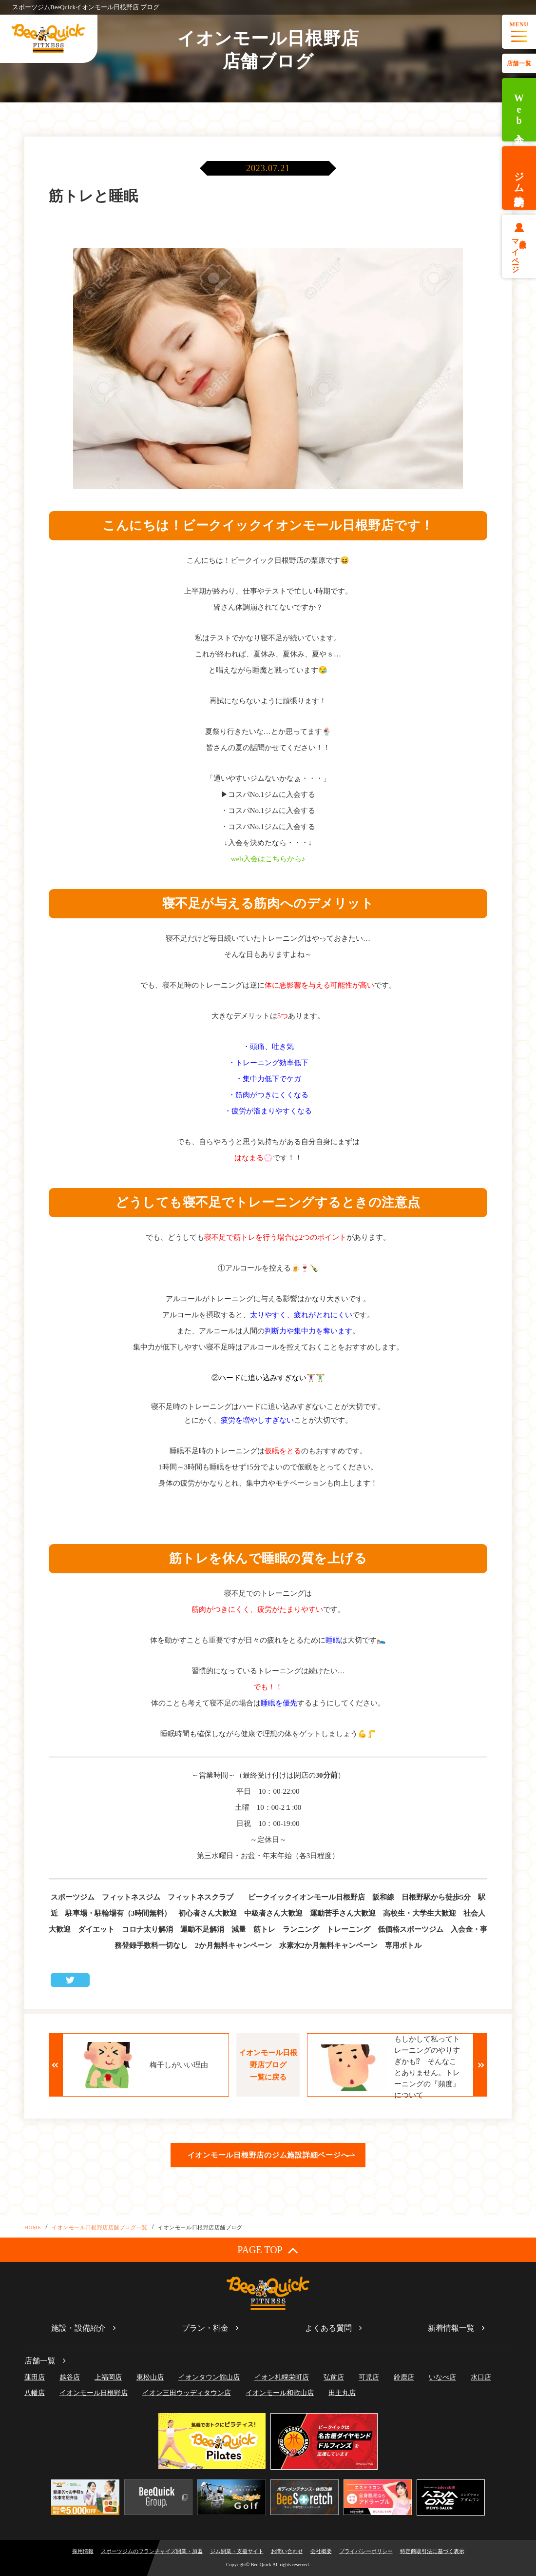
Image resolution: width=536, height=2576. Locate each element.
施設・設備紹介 (78, 2328)
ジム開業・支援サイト (237, 2551)
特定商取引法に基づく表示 (432, 2551)
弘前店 (334, 2377)
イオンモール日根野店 (93, 2393)
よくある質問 (328, 2328)
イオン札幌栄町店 (281, 2377)
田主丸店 (342, 2393)
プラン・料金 (205, 2328)
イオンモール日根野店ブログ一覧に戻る (268, 2065)
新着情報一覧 (451, 2328)
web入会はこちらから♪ (268, 859)
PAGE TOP (267, 2250)
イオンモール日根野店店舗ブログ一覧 (99, 2227)
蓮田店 (34, 2377)
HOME (32, 2227)
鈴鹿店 (404, 2377)
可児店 (369, 2377)
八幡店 (34, 2393)
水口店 (481, 2377)
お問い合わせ (287, 2551)
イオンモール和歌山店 (280, 2393)
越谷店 (69, 2377)
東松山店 (150, 2377)
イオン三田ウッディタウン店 (186, 2393)
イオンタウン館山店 (209, 2377)
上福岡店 (108, 2377)
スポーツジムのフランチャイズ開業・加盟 (152, 2551)
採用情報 (83, 2551)
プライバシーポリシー (366, 2551)
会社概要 (321, 2551)
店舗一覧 (519, 63)
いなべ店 (442, 2377)
